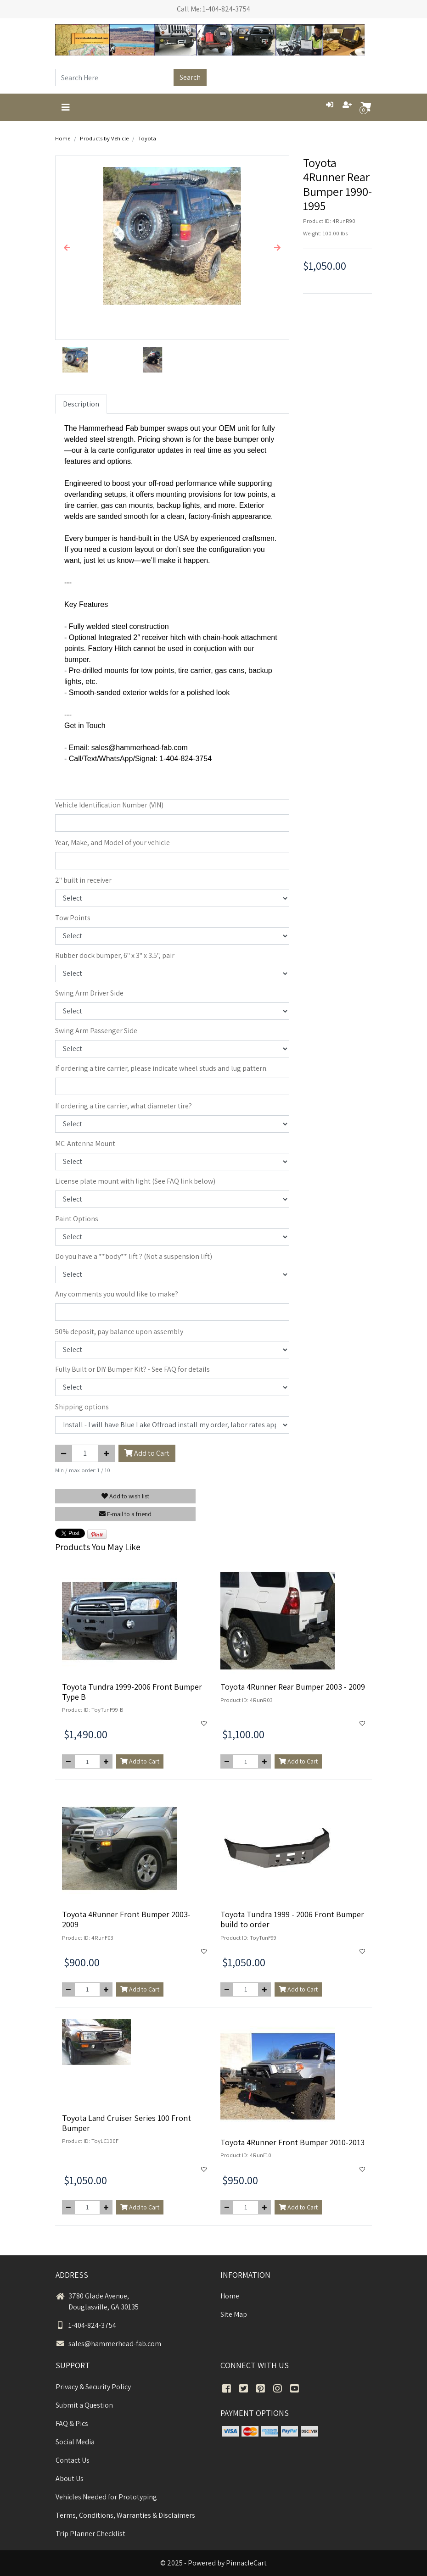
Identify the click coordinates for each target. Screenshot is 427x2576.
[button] (67, 247)
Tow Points (72, 918)
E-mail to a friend (125, 1514)
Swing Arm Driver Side (89, 993)
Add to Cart (146, 1453)
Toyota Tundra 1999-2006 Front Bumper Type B (132, 1691)
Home (62, 138)
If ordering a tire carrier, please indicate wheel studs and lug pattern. (161, 1068)
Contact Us (73, 2460)
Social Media (75, 2442)
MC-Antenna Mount (85, 1143)
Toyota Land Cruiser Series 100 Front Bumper (126, 2123)
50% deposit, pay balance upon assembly (119, 1331)
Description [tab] (81, 404)
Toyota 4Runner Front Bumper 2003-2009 (126, 1919)
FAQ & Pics (72, 2423)
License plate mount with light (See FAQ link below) (135, 1181)
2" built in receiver (83, 880)
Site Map (233, 2314)
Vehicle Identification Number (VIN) (109, 805)
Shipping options (82, 1407)
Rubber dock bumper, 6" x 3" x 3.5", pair (114, 955)
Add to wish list (125, 1496)
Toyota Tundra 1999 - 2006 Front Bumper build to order (292, 1919)
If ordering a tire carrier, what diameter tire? (123, 1106)
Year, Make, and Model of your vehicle (112, 842)
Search (190, 77)
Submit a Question (84, 2405)
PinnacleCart (246, 2563)
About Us (70, 2478)
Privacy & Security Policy (93, 2387)
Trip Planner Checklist (90, 2533)
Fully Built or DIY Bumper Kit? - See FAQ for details (132, 1369)
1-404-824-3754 (86, 2325)
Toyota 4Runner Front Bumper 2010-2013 (292, 2142)
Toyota (147, 138)
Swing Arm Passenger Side (96, 1030)
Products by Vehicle (104, 138)
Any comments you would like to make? (116, 1294)
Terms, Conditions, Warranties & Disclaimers (125, 2515)
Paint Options (76, 1219)
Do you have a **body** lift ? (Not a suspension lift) (133, 1256)
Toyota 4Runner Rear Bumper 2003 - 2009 (292, 1686)
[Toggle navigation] (66, 107)
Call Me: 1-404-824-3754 (213, 9)
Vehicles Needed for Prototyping (106, 2497)
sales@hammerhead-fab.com (108, 2343)
